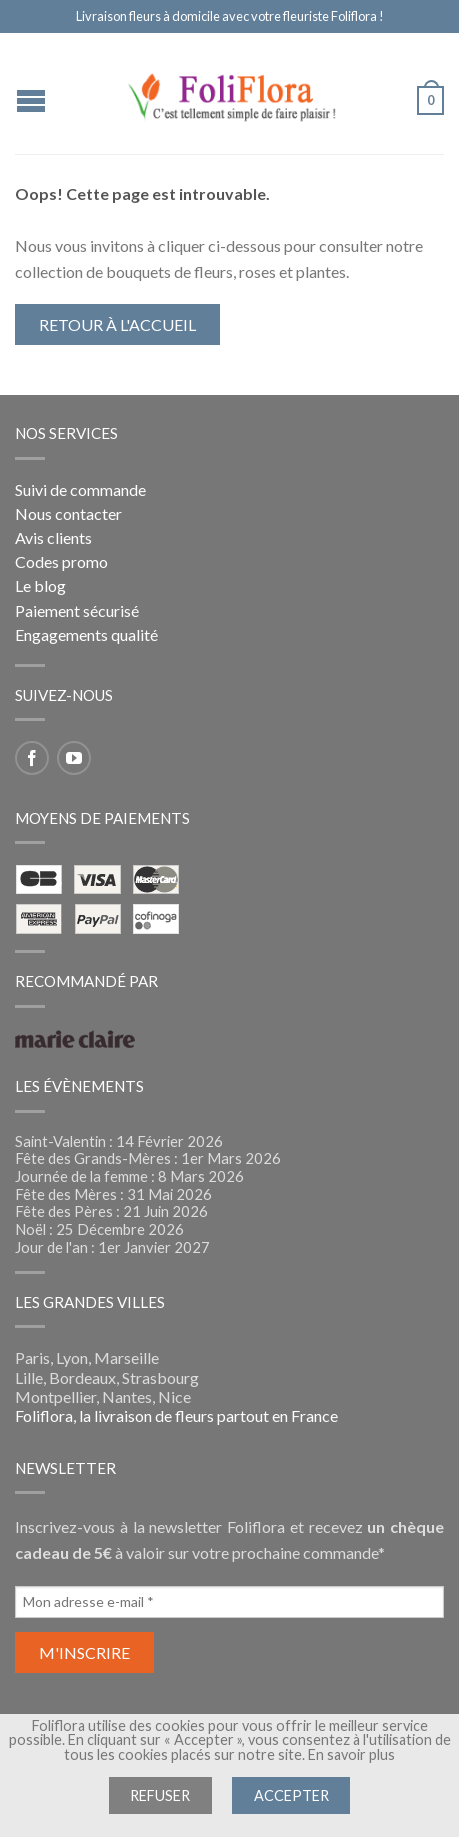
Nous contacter (68, 513)
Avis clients (53, 537)
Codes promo (61, 561)
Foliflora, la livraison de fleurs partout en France (176, 1415)
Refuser (160, 1795)
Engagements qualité (86, 634)
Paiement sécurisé (77, 610)
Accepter (291, 1795)
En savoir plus (351, 1754)
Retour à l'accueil (117, 324)
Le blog (40, 585)
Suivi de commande (80, 489)
